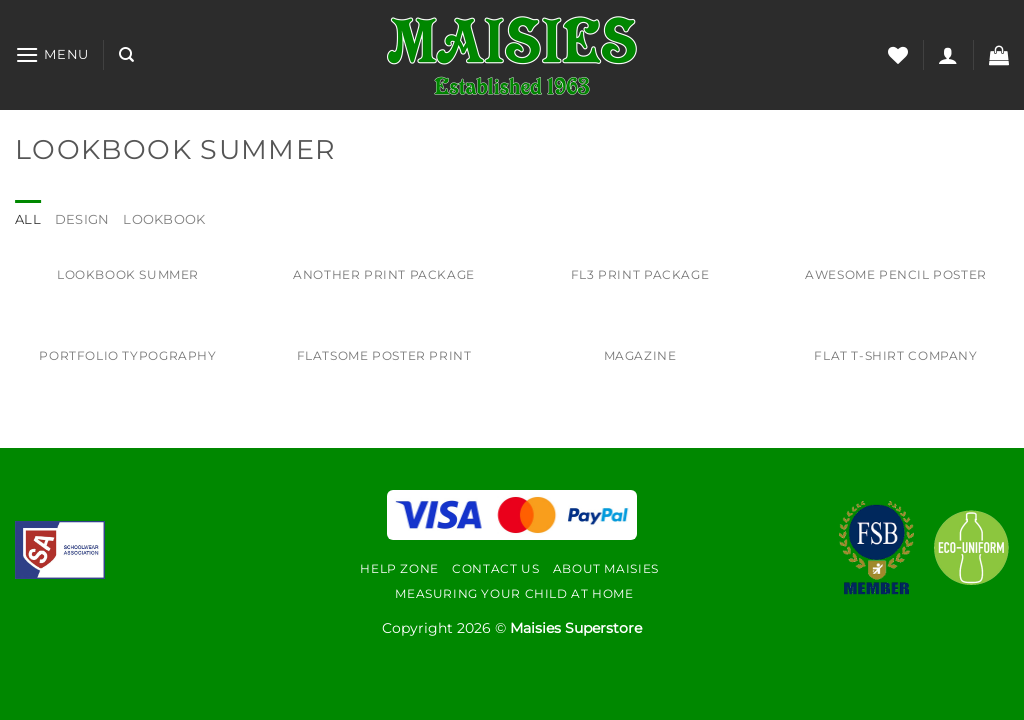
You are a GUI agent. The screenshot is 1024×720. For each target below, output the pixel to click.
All (28, 219)
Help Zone (399, 568)
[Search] (126, 55)
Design (82, 219)
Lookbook (164, 219)
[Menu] (52, 54)
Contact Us (495, 568)
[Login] (948, 55)
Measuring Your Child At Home (514, 593)
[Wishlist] (898, 55)
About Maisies (606, 568)
